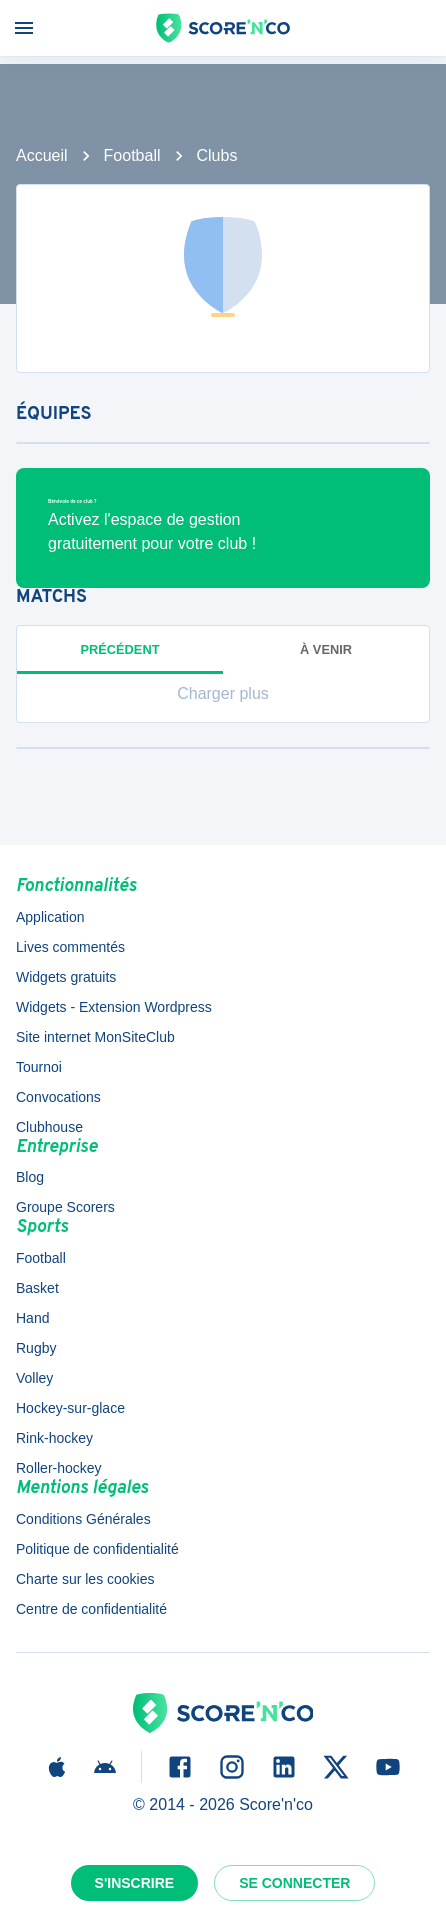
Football (132, 155)
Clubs (217, 155)
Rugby (36, 1348)
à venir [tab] (326, 649)
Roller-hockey (59, 1468)
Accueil (42, 155)
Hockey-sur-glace (70, 1408)
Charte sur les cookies (85, 1579)
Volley (34, 1378)
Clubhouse (49, 1127)
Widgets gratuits (66, 977)
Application (50, 917)
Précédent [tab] (120, 649)
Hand (32, 1318)
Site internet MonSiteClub (95, 1037)
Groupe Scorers (65, 1207)
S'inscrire (135, 1883)
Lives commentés (70, 947)
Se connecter (294, 1883)
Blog (30, 1177)
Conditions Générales (83, 1519)
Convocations (58, 1097)
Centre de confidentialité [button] (91, 1609)
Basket (37, 1288)
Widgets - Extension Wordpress (114, 1007)
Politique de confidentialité (97, 1549)
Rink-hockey (54, 1438)
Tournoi (39, 1067)
